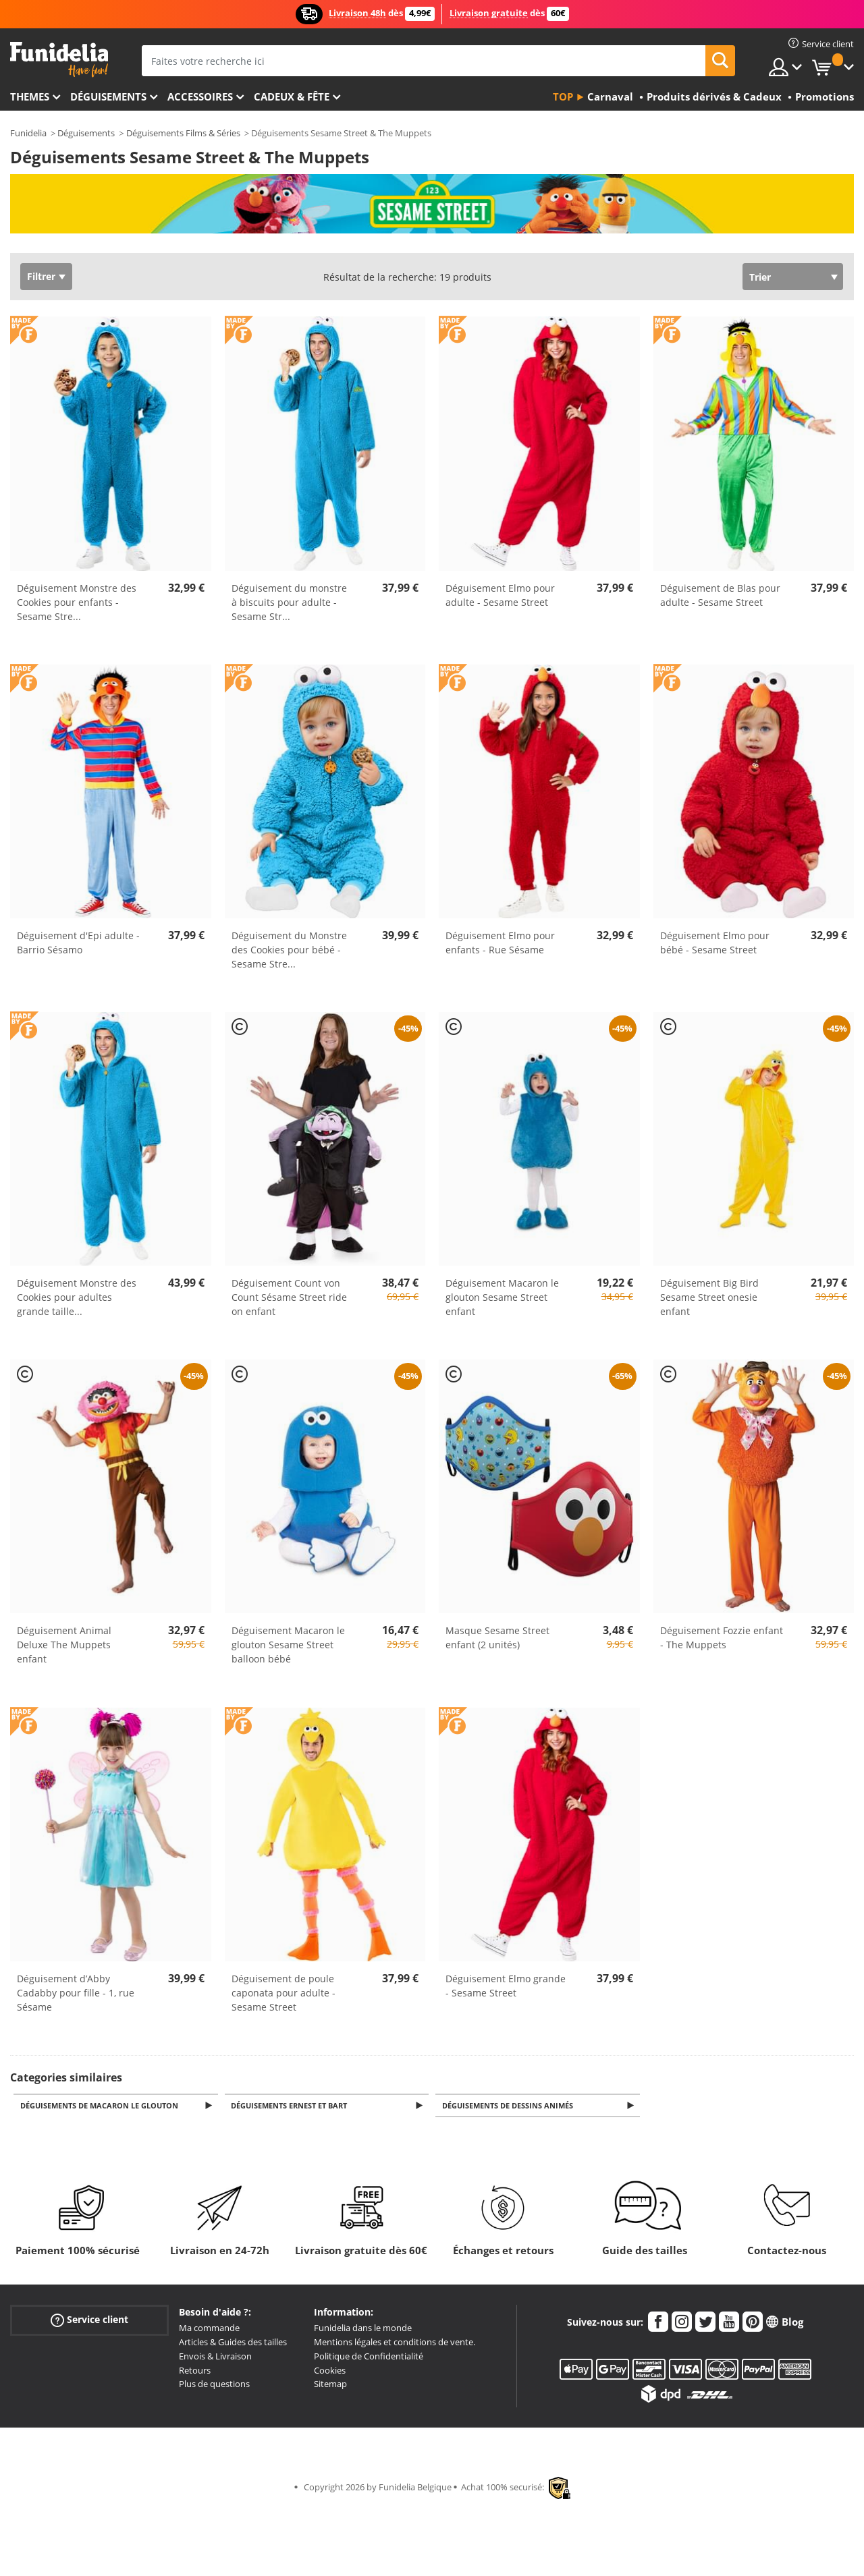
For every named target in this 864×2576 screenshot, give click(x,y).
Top (563, 96)
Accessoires (200, 96)
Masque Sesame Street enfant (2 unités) (497, 1637)
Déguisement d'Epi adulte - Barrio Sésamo (78, 942)
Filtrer (41, 276)
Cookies (330, 2371)
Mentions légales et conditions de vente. (394, 2343)
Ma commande (209, 2329)
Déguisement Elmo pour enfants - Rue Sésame (500, 942)
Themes (29, 96)
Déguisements (108, 96)
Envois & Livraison (215, 2357)
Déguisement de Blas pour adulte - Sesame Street (720, 595)
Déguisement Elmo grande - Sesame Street (506, 1985)
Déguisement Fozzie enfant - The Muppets (721, 1637)
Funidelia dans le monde (363, 2329)
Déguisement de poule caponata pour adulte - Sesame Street (283, 1992)
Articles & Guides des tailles (233, 2343)
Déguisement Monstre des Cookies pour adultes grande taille (76, 1297)
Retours (195, 2371)
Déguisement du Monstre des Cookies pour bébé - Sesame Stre (289, 949)
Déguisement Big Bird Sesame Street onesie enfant (709, 1297)
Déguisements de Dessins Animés (509, 2106)
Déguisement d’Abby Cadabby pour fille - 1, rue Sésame (75, 1992)
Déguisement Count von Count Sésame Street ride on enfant (289, 1297)
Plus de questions (214, 2385)
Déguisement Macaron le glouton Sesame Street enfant (502, 1297)
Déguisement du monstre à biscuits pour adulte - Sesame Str (289, 602)
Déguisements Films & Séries (183, 133)
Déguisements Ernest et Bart (292, 2106)
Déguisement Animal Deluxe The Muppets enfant (64, 1644)
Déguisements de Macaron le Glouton (101, 2106)
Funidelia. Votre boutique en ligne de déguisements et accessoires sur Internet (59, 60)
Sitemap (330, 2385)
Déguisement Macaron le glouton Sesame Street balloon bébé (288, 1644)
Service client (89, 2321)
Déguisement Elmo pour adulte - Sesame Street (500, 595)
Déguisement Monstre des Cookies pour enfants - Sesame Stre (76, 602)
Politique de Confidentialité (368, 2357)
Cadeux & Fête (291, 96)
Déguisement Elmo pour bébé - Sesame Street (715, 942)
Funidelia (28, 133)
